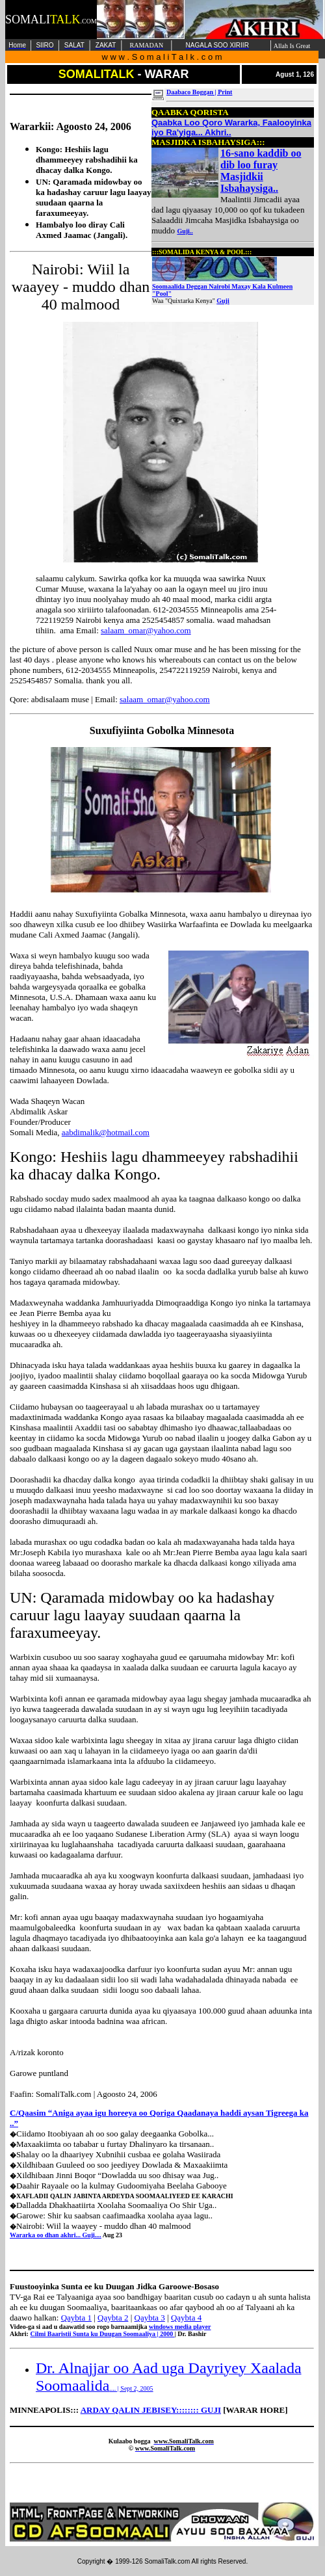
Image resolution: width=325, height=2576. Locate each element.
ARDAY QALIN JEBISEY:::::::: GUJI (151, 2410)
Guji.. (184, 231)
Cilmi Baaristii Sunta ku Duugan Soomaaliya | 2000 (102, 2333)
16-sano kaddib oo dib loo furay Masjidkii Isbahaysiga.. (261, 171)
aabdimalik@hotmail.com (106, 1132)
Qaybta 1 (76, 2317)
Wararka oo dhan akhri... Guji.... (55, 2235)
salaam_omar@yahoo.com (146, 630)
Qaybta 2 (113, 2317)
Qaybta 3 (150, 2317)
